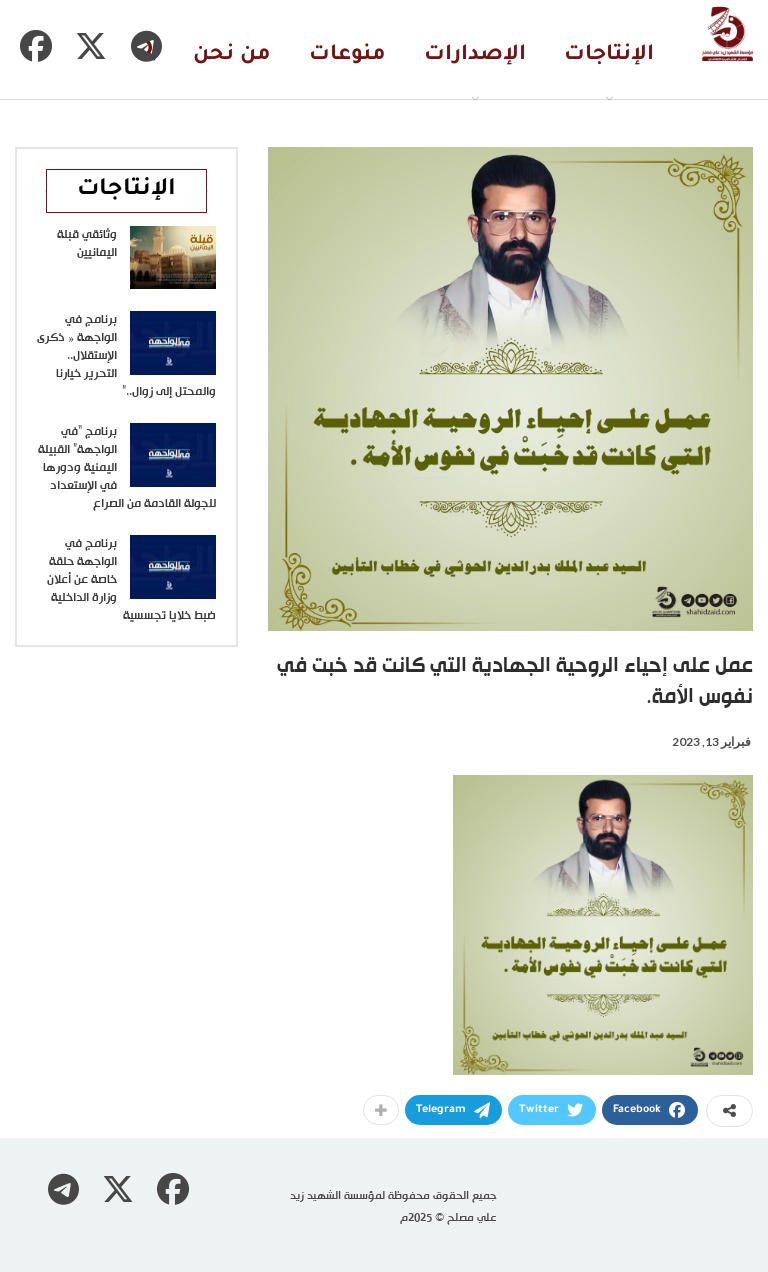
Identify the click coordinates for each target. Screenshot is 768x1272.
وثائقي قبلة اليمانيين (87, 244)
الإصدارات (475, 55)
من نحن (232, 55)
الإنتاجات (609, 55)
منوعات (347, 55)
